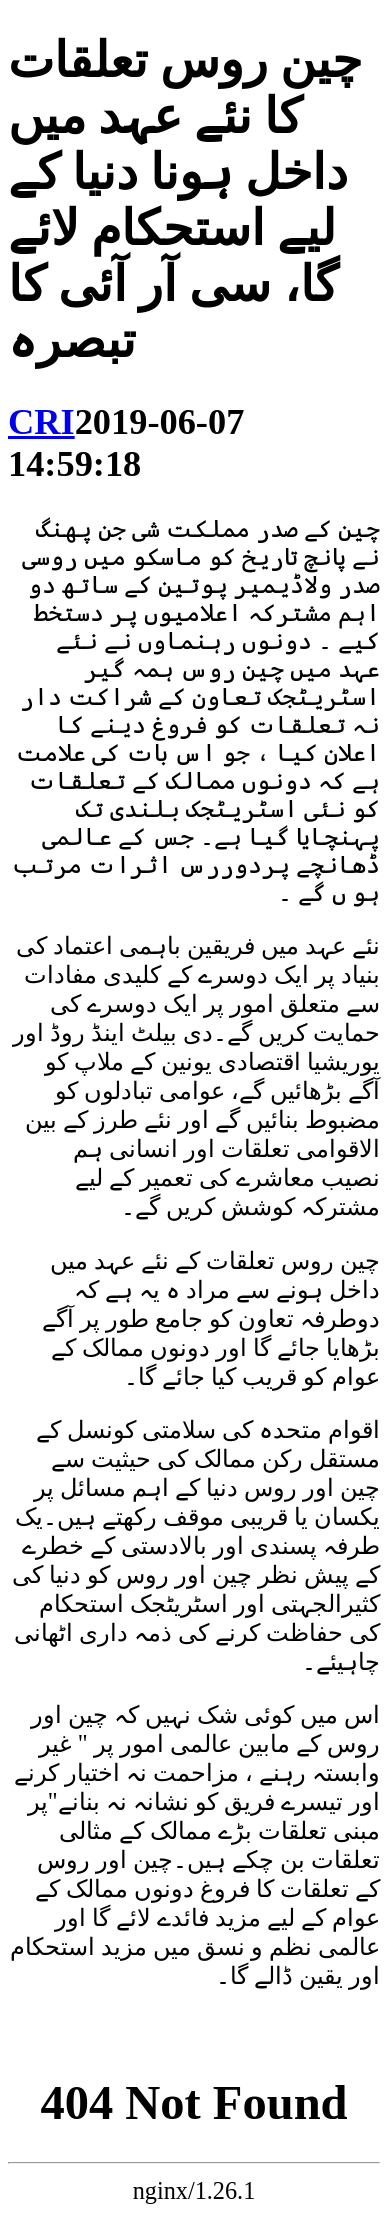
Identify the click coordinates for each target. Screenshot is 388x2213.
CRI (41, 422)
